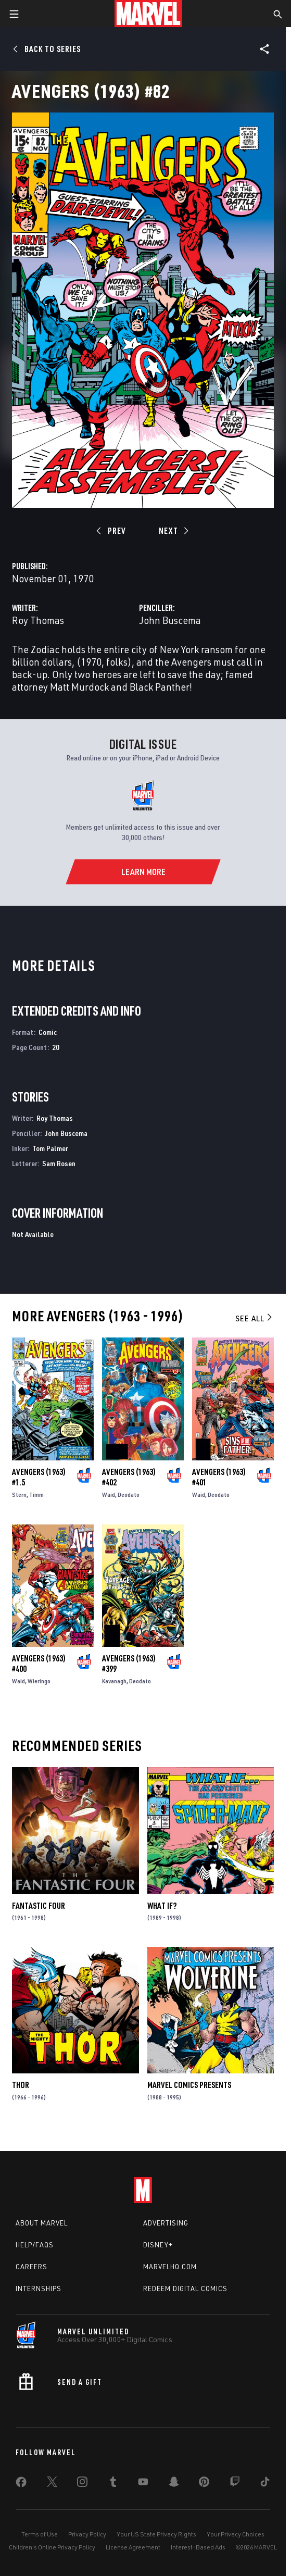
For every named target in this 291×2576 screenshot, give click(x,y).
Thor (20, 2085)
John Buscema (170, 620)
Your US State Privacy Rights (156, 2534)
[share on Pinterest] (204, 2484)
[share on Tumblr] (113, 2484)
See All (254, 1318)
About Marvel (42, 2223)
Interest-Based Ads (198, 2547)
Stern (19, 1494)
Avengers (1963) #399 (129, 1663)
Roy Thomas (38, 620)
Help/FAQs (35, 2245)
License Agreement (133, 2547)
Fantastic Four (38, 1905)
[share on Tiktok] (265, 2484)
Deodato (129, 1494)
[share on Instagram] (82, 2484)
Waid (108, 1494)
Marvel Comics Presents (189, 2085)
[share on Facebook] (21, 2484)
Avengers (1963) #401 (219, 1477)
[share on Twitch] (235, 2484)
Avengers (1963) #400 (39, 1663)
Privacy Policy (87, 2534)
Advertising (165, 2223)
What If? (161, 1905)
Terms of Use (39, 2534)
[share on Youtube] (143, 2484)
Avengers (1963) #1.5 (39, 1477)
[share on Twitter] (52, 2484)
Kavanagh (114, 1681)
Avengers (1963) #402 (129, 1477)
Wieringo (39, 1681)
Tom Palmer (50, 1148)
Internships (38, 2288)
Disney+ (158, 2245)
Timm (36, 1494)
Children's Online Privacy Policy (52, 2547)
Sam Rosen (58, 1163)
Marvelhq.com (170, 2266)
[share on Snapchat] (174, 2484)
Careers (31, 2266)
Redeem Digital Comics (185, 2288)
